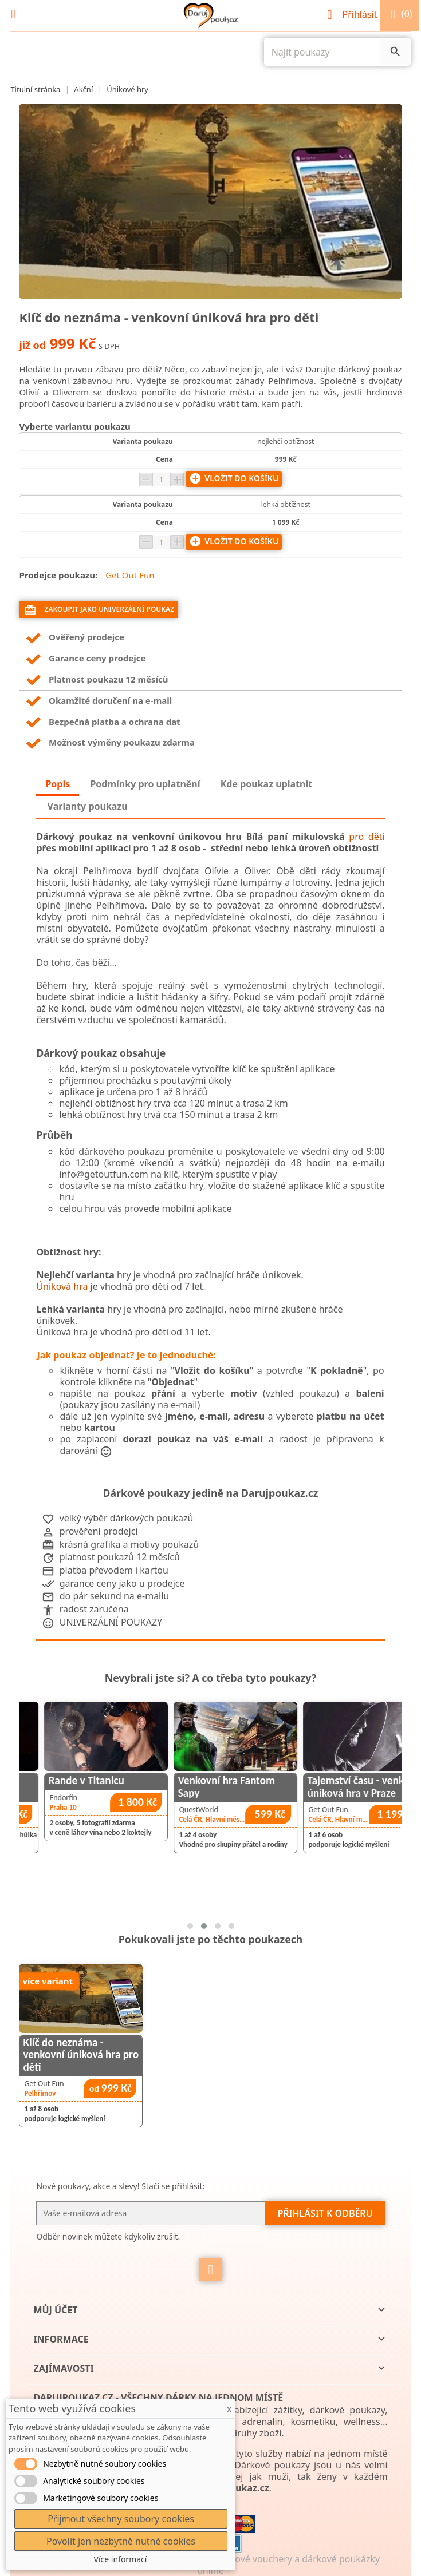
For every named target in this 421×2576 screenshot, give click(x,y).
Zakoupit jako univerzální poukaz (99, 610)
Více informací (120, 2559)
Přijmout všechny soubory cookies (121, 2518)
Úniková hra (62, 1286)
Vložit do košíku (234, 478)
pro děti (366, 836)
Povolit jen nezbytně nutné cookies (120, 2541)
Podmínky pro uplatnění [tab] (145, 784)
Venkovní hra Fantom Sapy (299, 1786)
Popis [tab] (57, 784)
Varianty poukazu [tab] (88, 806)
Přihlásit (353, 14)
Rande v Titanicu (160, 1780)
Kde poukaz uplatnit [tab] (266, 784)
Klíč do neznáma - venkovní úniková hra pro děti (81, 2054)
